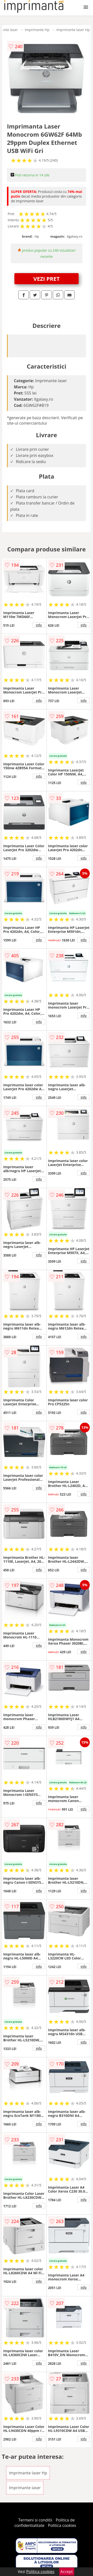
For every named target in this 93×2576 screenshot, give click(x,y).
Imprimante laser (25, 2487)
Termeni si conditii (35, 2520)
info (39, 625)
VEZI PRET (46, 278)
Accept (67, 2571)
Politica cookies (62, 2525)
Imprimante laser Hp (73, 29)
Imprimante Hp (37, 29)
